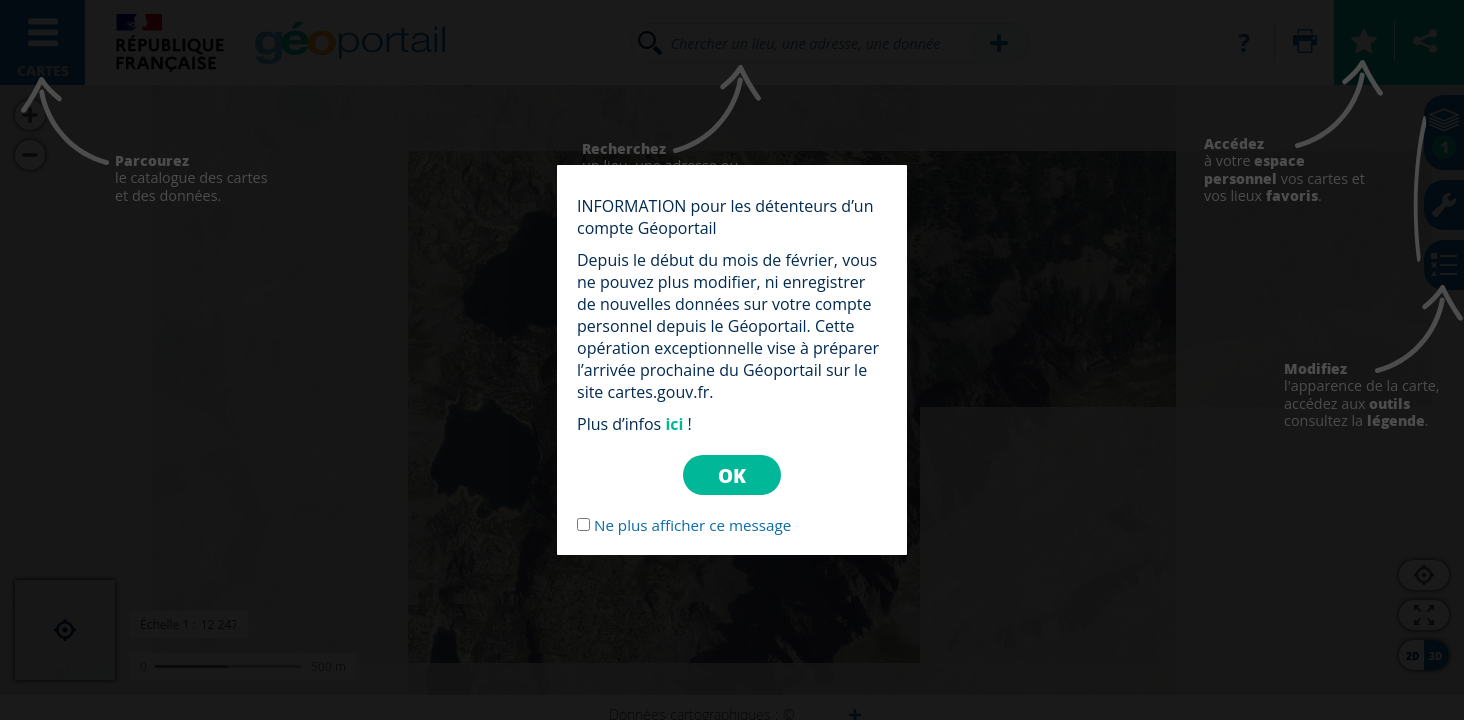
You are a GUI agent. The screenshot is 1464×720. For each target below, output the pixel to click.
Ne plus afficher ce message (692, 525)
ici (674, 424)
